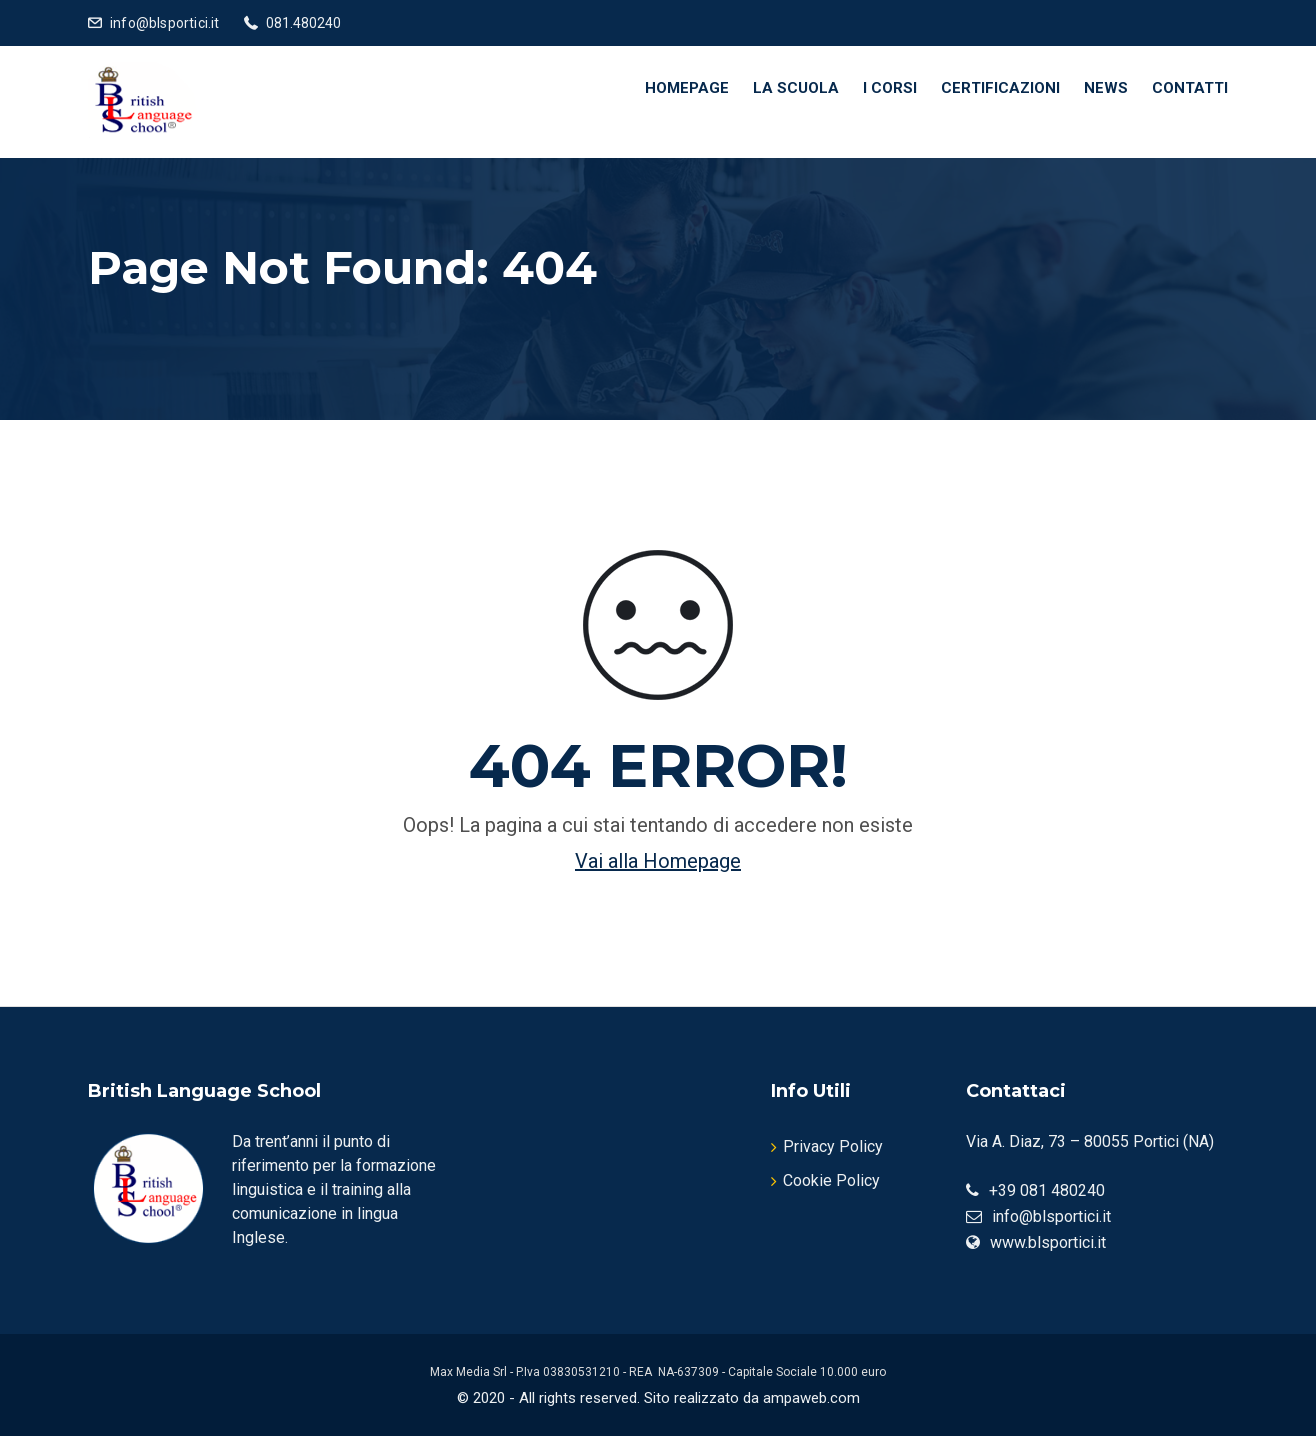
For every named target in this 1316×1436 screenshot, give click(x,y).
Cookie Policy (831, 1180)
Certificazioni (1000, 88)
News (1106, 88)
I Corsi (890, 88)
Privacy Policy (833, 1146)
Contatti (1190, 88)
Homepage (687, 88)
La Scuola (796, 88)
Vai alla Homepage (658, 861)
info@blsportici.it (165, 23)
